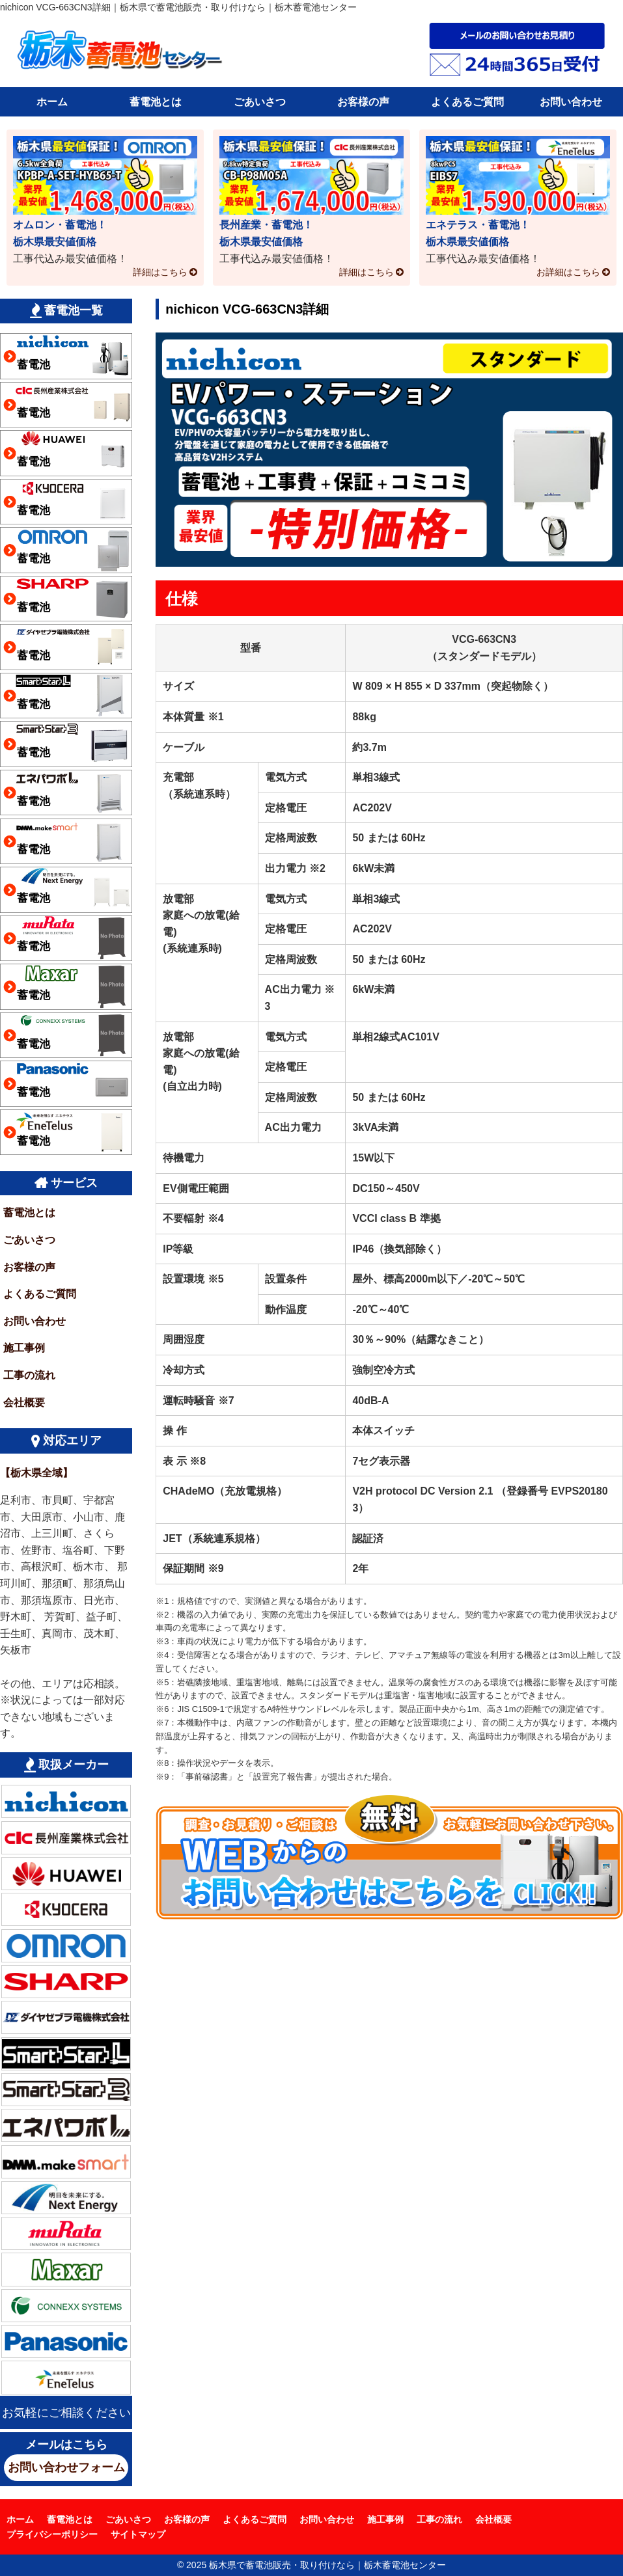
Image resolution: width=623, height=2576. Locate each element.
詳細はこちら (160, 272)
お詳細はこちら (568, 272)
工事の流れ (29, 1375)
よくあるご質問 (467, 101)
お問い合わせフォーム (66, 2467)
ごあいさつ (260, 101)
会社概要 (24, 1402)
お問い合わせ (571, 101)
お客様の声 (363, 101)
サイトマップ (138, 2534)
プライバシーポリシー (52, 2534)
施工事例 (24, 1347)
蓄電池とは (156, 101)
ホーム (52, 101)
